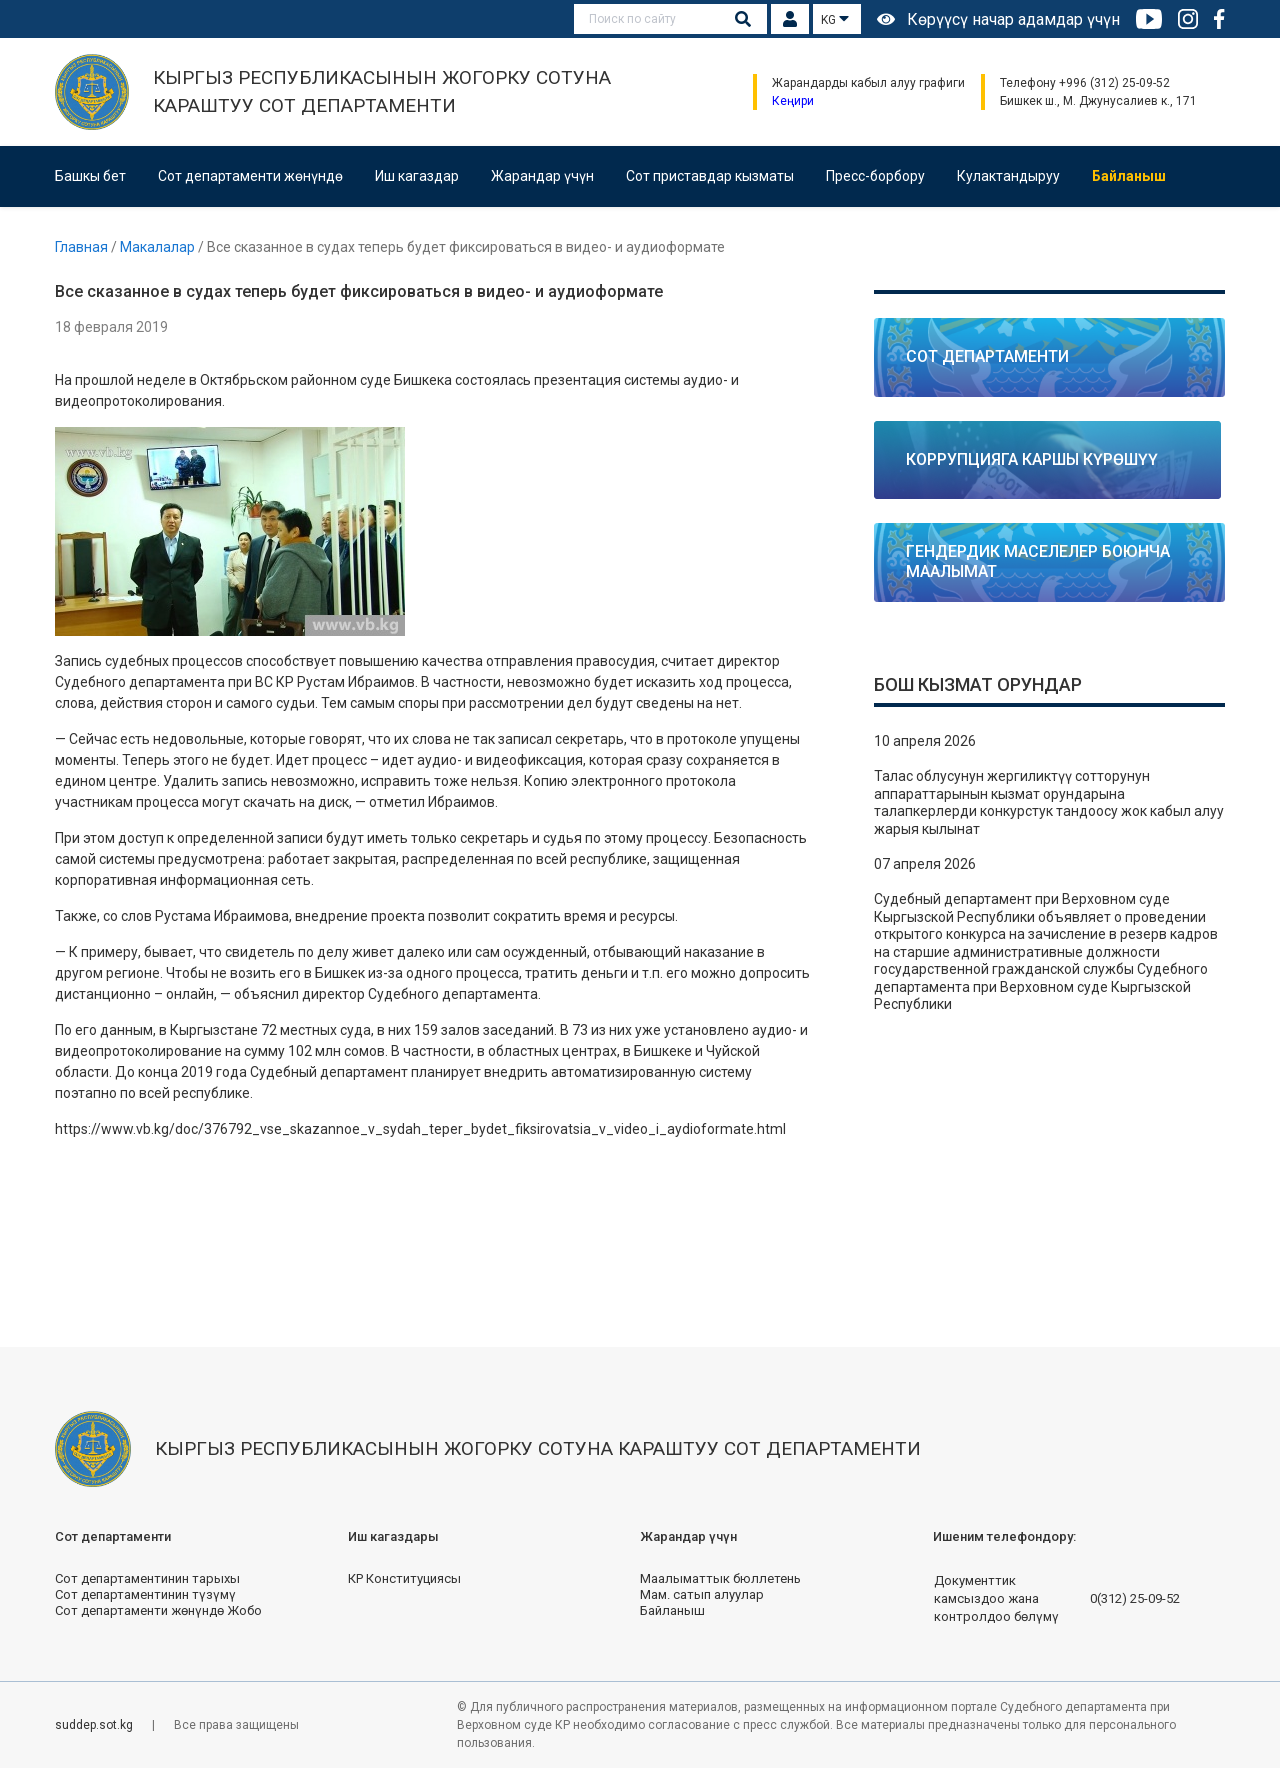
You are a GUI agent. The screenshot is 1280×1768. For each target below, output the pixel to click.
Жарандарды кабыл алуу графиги (868, 83)
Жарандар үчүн (542, 176)
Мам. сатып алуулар (702, 1594)
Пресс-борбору (875, 176)
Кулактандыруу (1008, 176)
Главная (83, 247)
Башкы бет (90, 176)
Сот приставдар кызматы (710, 176)
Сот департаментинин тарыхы (147, 1578)
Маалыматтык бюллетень (720, 1578)
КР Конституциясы (404, 1578)
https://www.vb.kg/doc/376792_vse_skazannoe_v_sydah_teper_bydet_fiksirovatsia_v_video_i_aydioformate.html (420, 1129)
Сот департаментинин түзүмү (145, 1594)
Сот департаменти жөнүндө (250, 176)
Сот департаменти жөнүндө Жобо (158, 1610)
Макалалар (159, 247)
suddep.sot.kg (95, 1725)
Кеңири (793, 101)
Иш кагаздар (417, 176)
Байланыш (1129, 176)
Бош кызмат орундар (978, 684)
